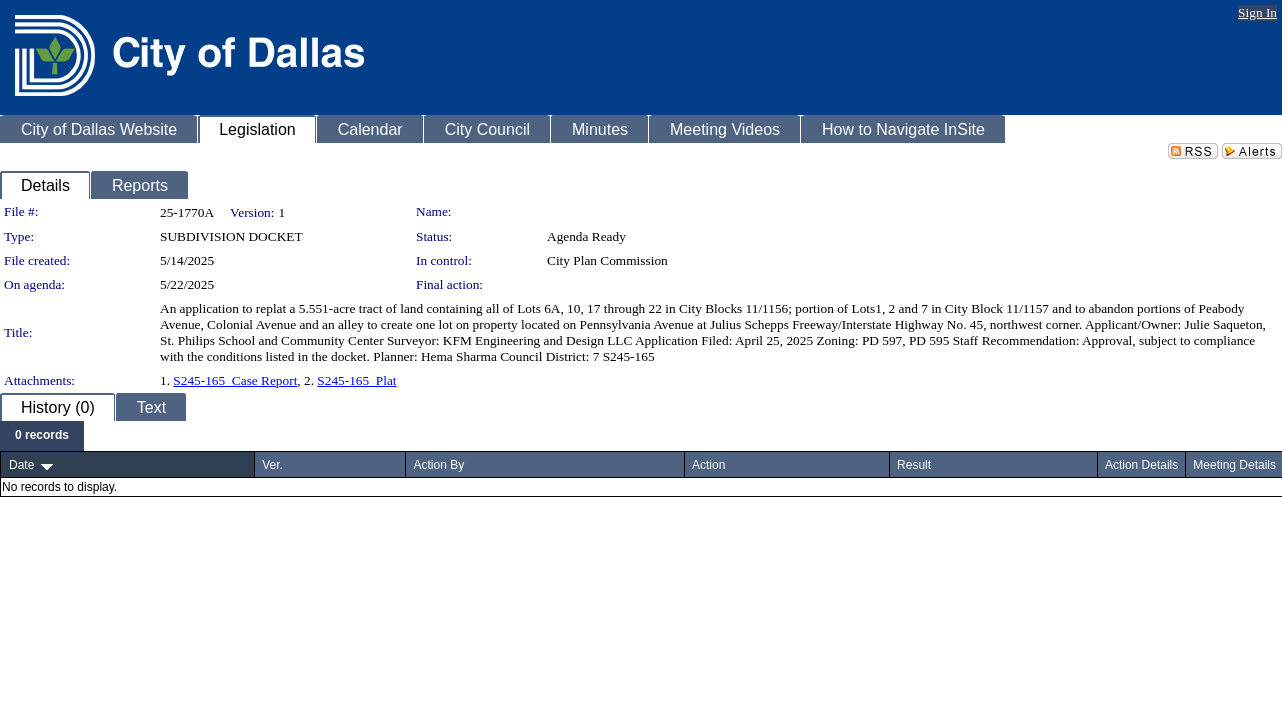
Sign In (1257, 12)
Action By (438, 465)
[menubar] (42, 436)
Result (914, 465)
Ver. (272, 465)
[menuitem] (42, 436)
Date (21, 465)
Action (708, 465)
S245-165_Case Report (235, 380)
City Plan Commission (607, 260)
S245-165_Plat (356, 380)
